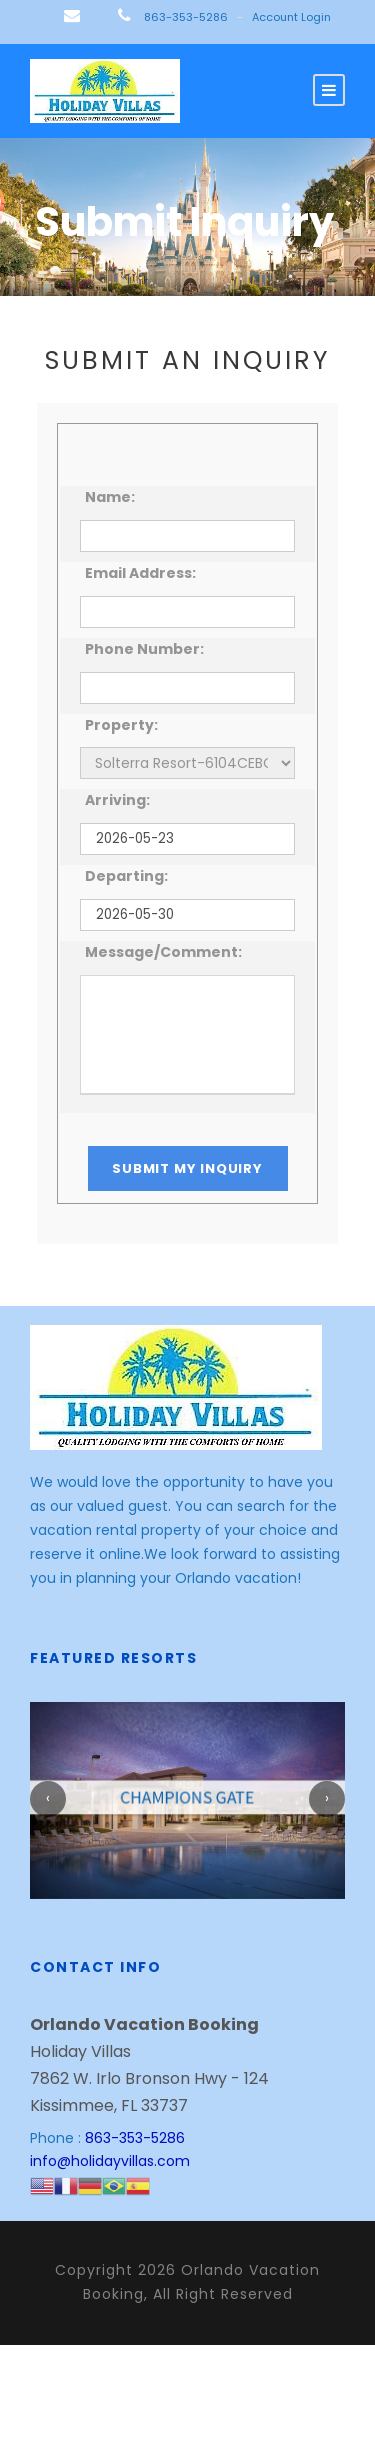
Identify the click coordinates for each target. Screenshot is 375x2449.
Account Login (294, 17)
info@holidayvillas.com (112, 2161)
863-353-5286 (186, 17)
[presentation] (48, 1799)
